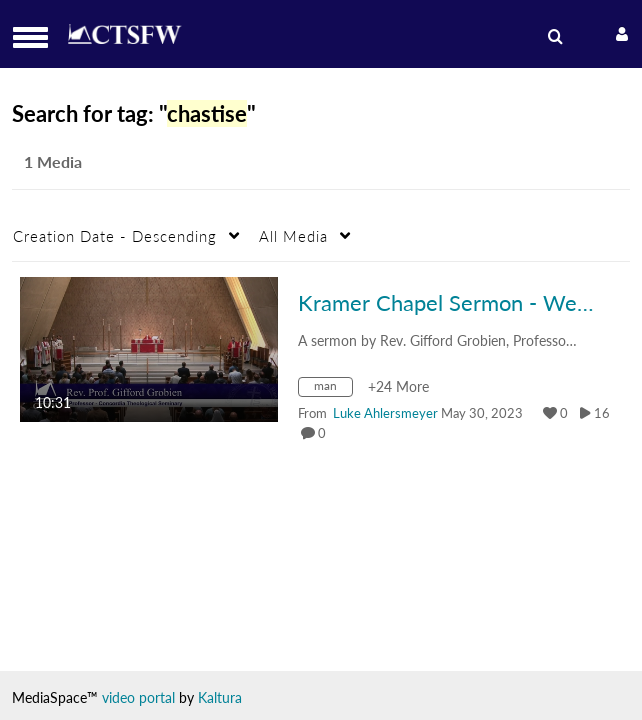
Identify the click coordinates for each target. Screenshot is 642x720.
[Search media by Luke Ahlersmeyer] (385, 413)
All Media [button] (293, 236)
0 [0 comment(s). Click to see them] (325, 433)
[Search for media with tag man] (333, 389)
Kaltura (220, 697)
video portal (138, 697)
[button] (36, 37)
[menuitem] (559, 37)
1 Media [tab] (53, 161)
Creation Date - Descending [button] (115, 236)
